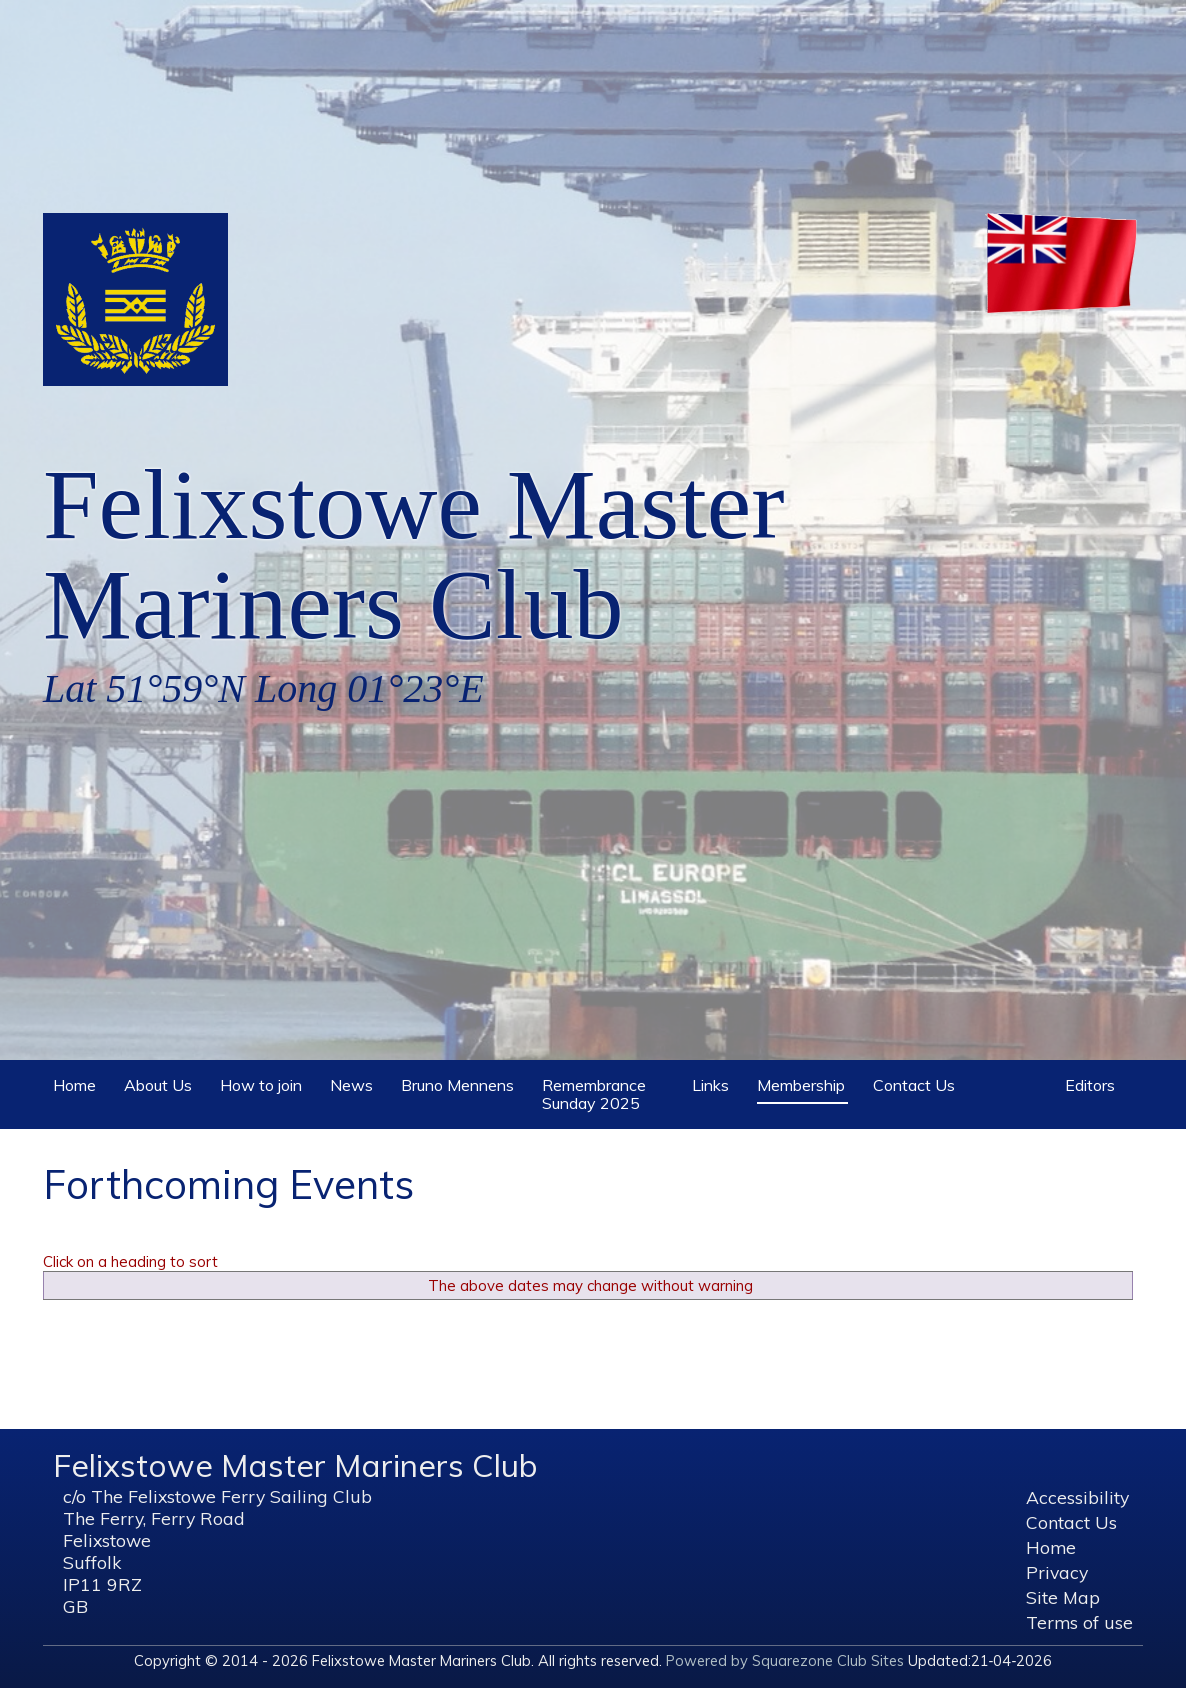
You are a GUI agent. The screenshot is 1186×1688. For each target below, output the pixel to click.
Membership (801, 1085)
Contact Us (915, 1082)
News (353, 1082)
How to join (262, 1082)
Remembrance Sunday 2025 (604, 1091)
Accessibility (1077, 1497)
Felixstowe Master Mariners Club (414, 554)
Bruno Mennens (459, 1082)
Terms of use (1079, 1622)
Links (712, 1082)
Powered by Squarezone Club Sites (785, 1660)
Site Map (1063, 1597)
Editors (1091, 1082)
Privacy (1057, 1572)
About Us (159, 1082)
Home (76, 1082)
